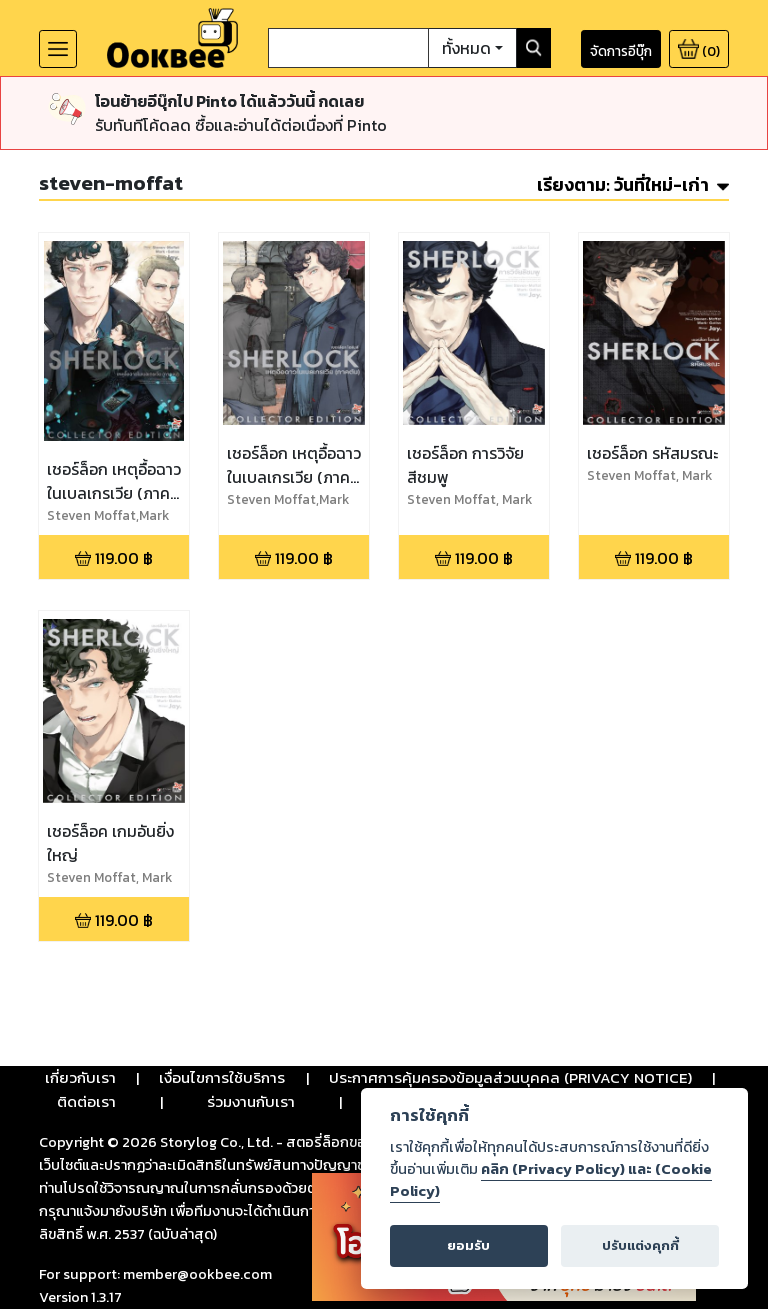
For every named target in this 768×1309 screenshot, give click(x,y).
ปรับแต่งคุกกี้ (640, 1245)
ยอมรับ (468, 1245)
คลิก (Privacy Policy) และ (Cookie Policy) (551, 1180)
